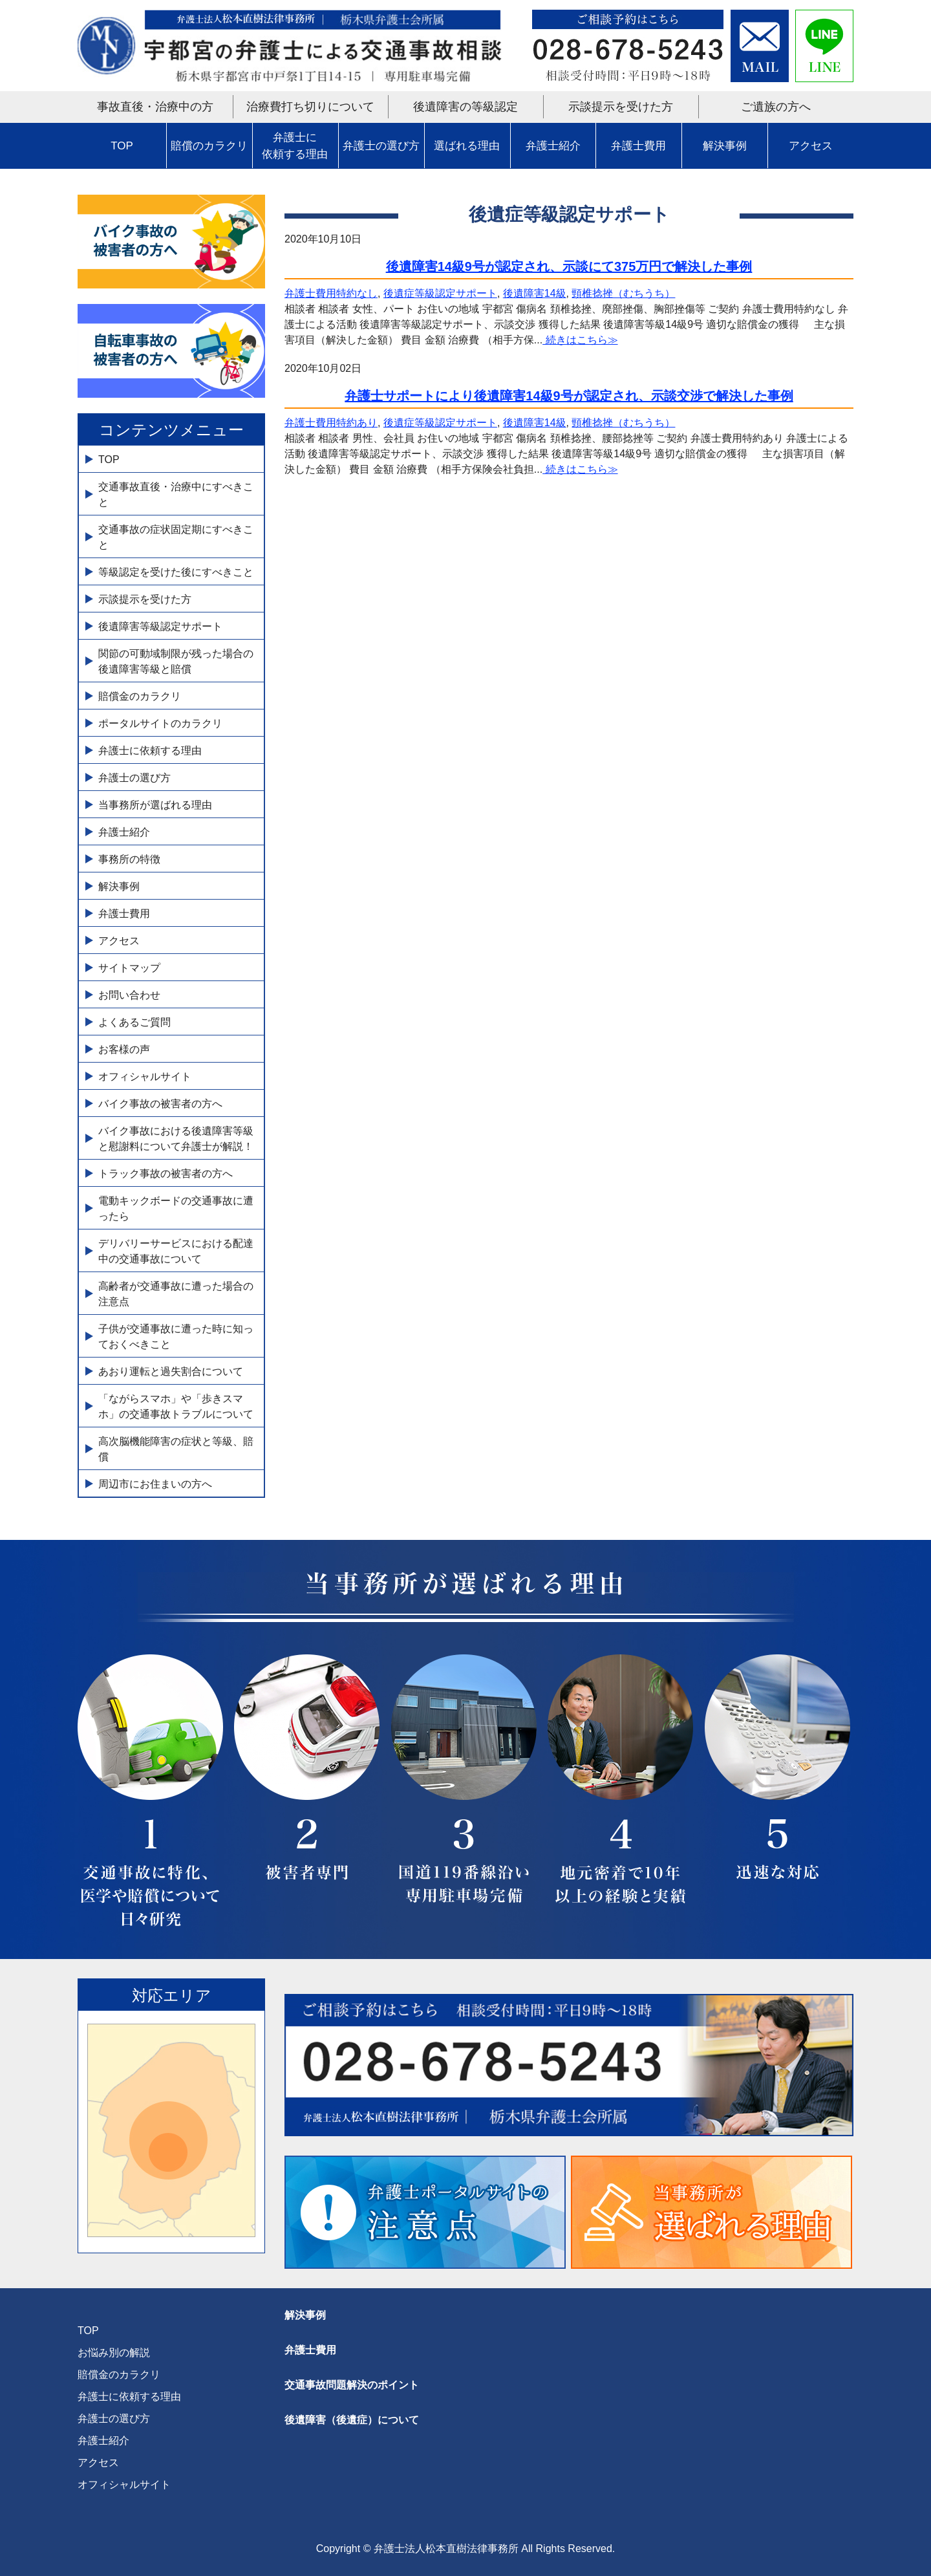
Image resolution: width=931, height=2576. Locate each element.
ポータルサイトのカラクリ (160, 723)
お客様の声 (124, 1049)
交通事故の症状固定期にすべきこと (175, 537)
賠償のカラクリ (209, 146)
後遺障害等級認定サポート (160, 626)
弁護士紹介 (553, 146)
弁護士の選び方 (381, 146)
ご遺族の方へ (776, 106)
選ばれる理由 (467, 146)
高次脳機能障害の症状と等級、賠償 (175, 1449)
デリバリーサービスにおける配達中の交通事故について (175, 1251)
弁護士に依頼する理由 (295, 145)
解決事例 (725, 146)
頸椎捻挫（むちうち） (623, 293)
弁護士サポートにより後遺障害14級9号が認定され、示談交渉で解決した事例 (569, 396)
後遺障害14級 (534, 293)
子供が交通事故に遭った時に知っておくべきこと (175, 1336)
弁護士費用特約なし (331, 293)
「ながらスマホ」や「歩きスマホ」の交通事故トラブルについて (175, 1406)
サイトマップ (129, 967)
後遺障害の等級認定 (465, 106)
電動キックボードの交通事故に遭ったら (175, 1208)
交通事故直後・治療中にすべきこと (175, 494)
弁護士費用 (638, 146)
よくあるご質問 (134, 1022)
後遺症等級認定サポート (440, 293)
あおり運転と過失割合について (170, 1371)
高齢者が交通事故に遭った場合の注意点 (175, 1294)
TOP (122, 146)
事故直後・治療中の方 (155, 106)
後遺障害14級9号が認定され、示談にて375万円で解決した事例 (569, 266)
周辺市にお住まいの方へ (155, 1483)
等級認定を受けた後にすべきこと (175, 572)
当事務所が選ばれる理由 (155, 804)
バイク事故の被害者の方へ (160, 1103)
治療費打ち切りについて (310, 106)
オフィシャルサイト (144, 1076)
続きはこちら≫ (579, 339)
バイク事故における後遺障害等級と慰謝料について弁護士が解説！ (175, 1138)
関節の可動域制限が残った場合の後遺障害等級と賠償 (175, 661)
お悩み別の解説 (114, 2352)
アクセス (811, 146)
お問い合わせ (129, 995)
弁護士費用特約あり (331, 422)
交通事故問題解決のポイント (351, 2384)
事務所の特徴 (129, 859)
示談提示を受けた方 (620, 106)
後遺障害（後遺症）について (351, 2419)
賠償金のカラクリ (139, 696)
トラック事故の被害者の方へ (165, 1173)
